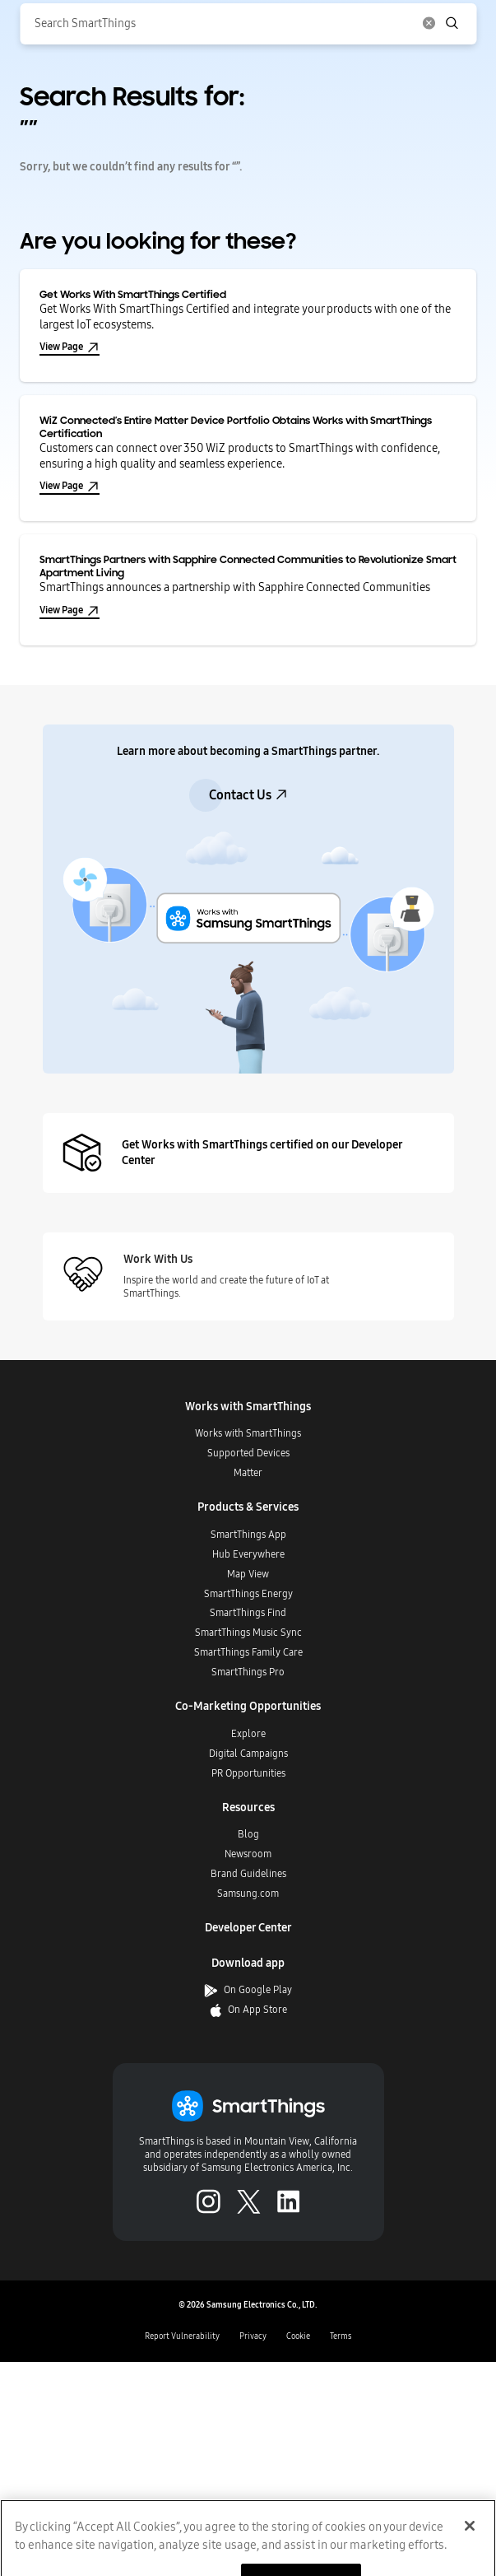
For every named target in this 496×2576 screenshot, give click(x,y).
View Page (69, 347)
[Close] (470, 2545)
